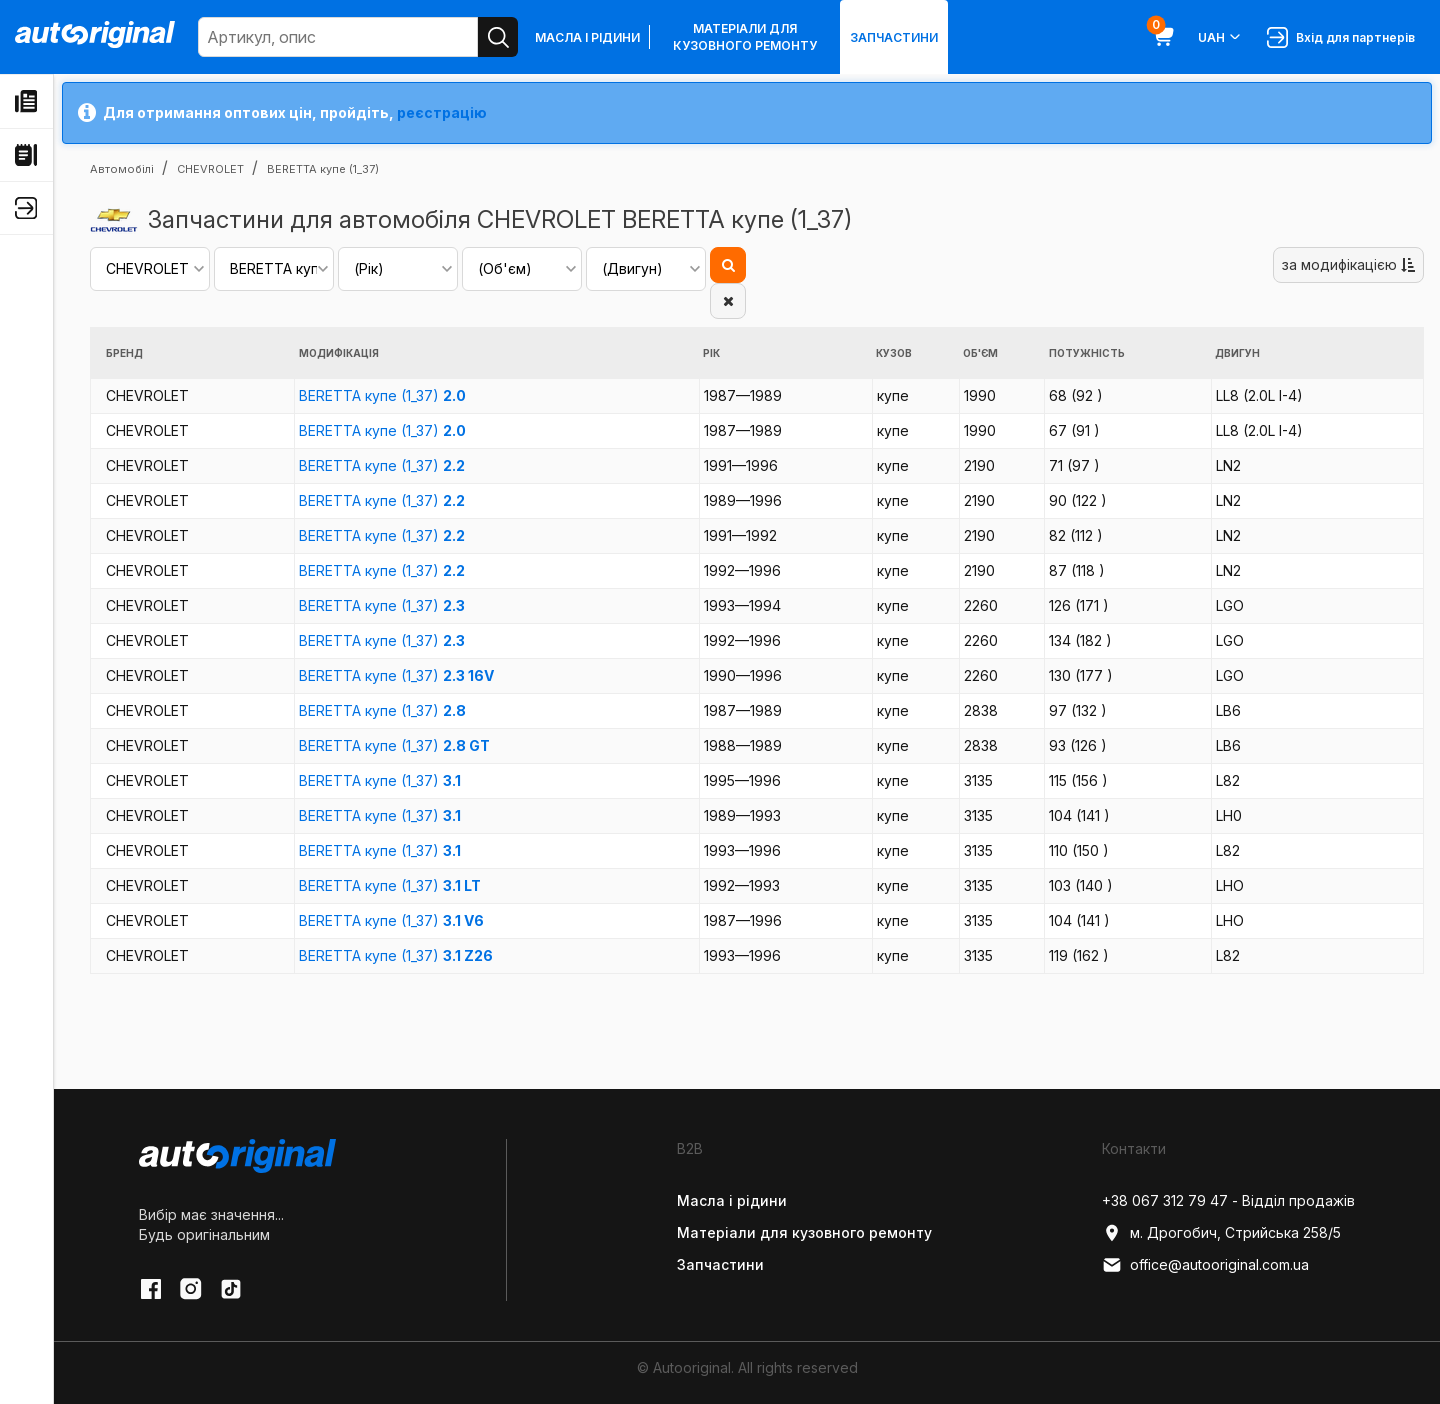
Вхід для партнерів (1341, 37)
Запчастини (894, 37)
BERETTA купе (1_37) (382, 395)
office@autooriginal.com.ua (1205, 1265)
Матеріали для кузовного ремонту (745, 37)
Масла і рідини (587, 37)
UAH (1220, 37)
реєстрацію (442, 112)
